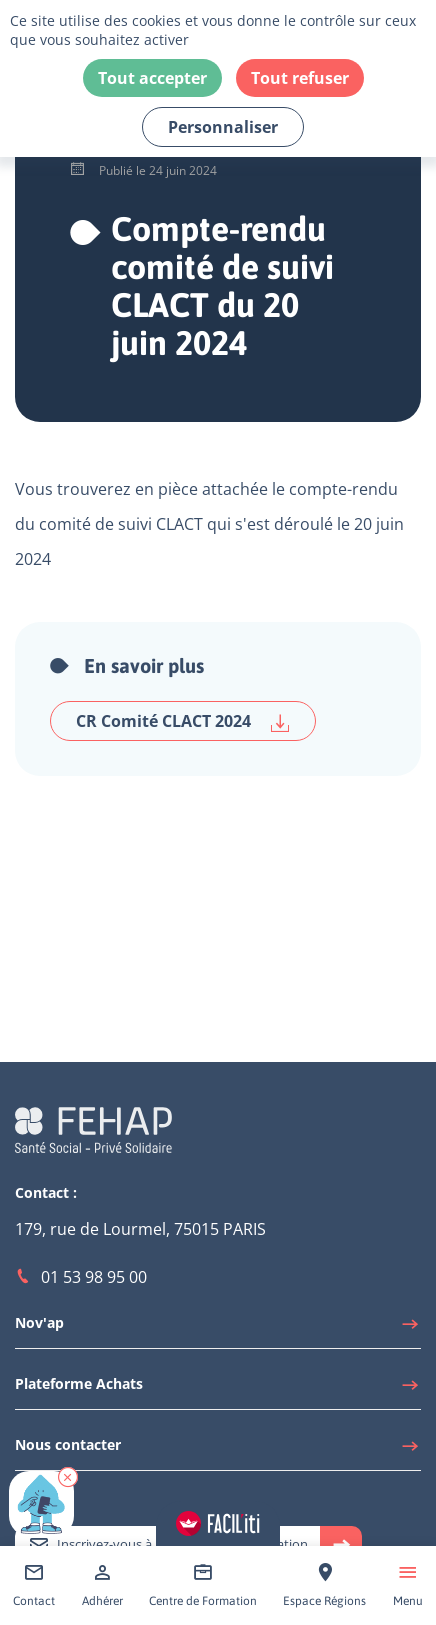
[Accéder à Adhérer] (102, 1585)
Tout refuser (300, 78)
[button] (68, 1477)
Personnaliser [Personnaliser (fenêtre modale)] (223, 127)
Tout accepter (152, 78)
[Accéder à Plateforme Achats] (218, 1389)
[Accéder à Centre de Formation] (203, 1585)
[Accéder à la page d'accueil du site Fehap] (93, 1128)
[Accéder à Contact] (34, 1585)
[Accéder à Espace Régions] (324, 1585)
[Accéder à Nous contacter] (218, 1450)
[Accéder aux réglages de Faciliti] (218, 1523)
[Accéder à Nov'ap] (218, 1328)
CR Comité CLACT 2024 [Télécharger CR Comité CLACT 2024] (183, 721)
